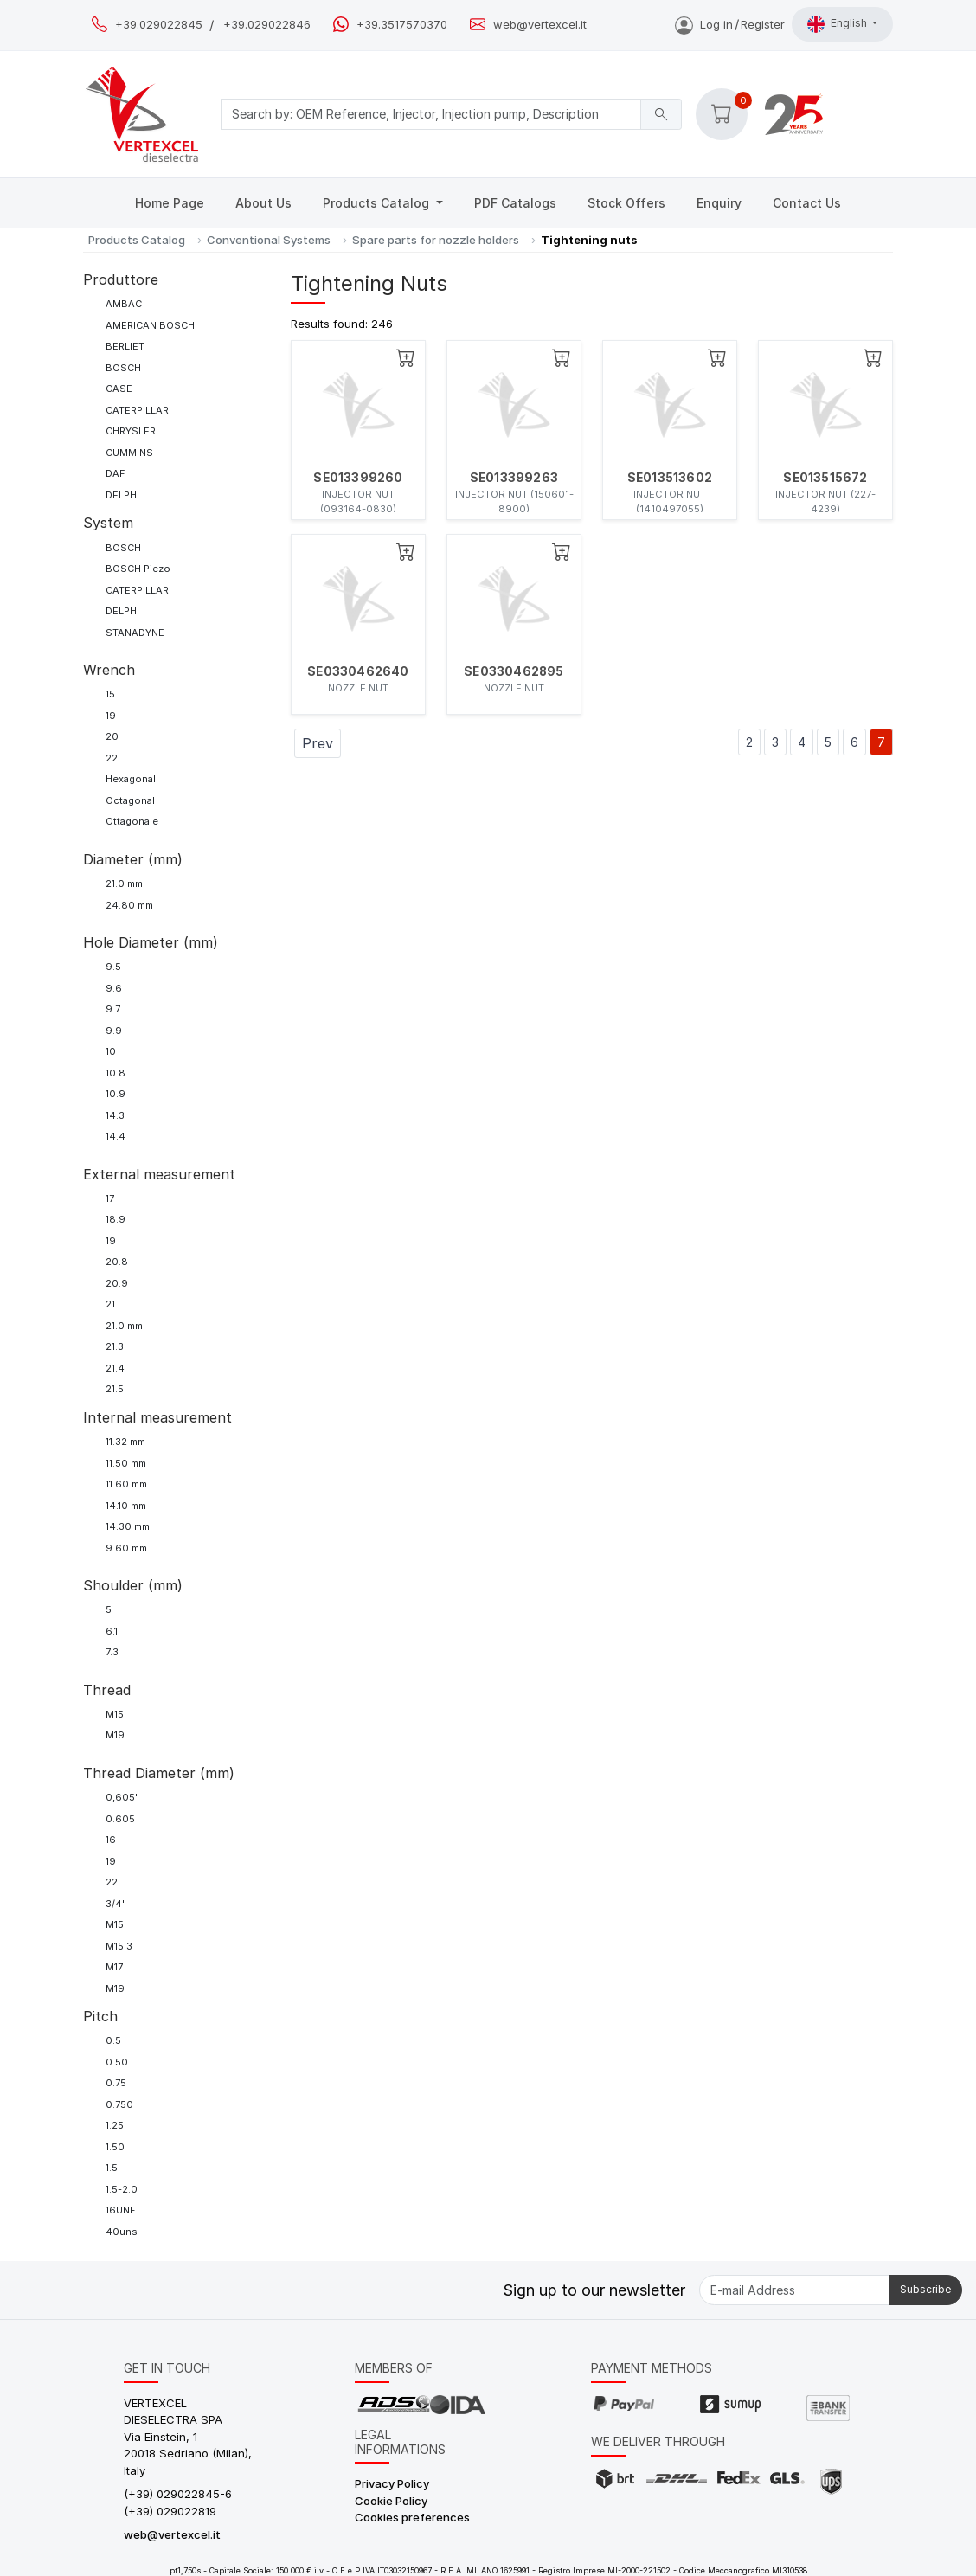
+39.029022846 (267, 24)
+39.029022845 (158, 24)
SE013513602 (669, 478)
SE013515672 (825, 478)
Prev (317, 743)
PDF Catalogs (515, 203)
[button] (722, 114)
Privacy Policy (392, 2483)
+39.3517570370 (401, 24)
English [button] (838, 24)
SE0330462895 (513, 671)
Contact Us (807, 203)
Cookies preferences (412, 2517)
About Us (263, 203)
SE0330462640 (357, 671)
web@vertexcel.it (540, 24)
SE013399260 (357, 478)
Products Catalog (378, 203)
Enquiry (719, 203)
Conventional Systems (269, 240)
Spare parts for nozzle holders (435, 240)
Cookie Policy (391, 2501)
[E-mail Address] (794, 2290)
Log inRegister (730, 24)
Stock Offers (626, 203)
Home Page (169, 203)
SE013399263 (514, 478)
